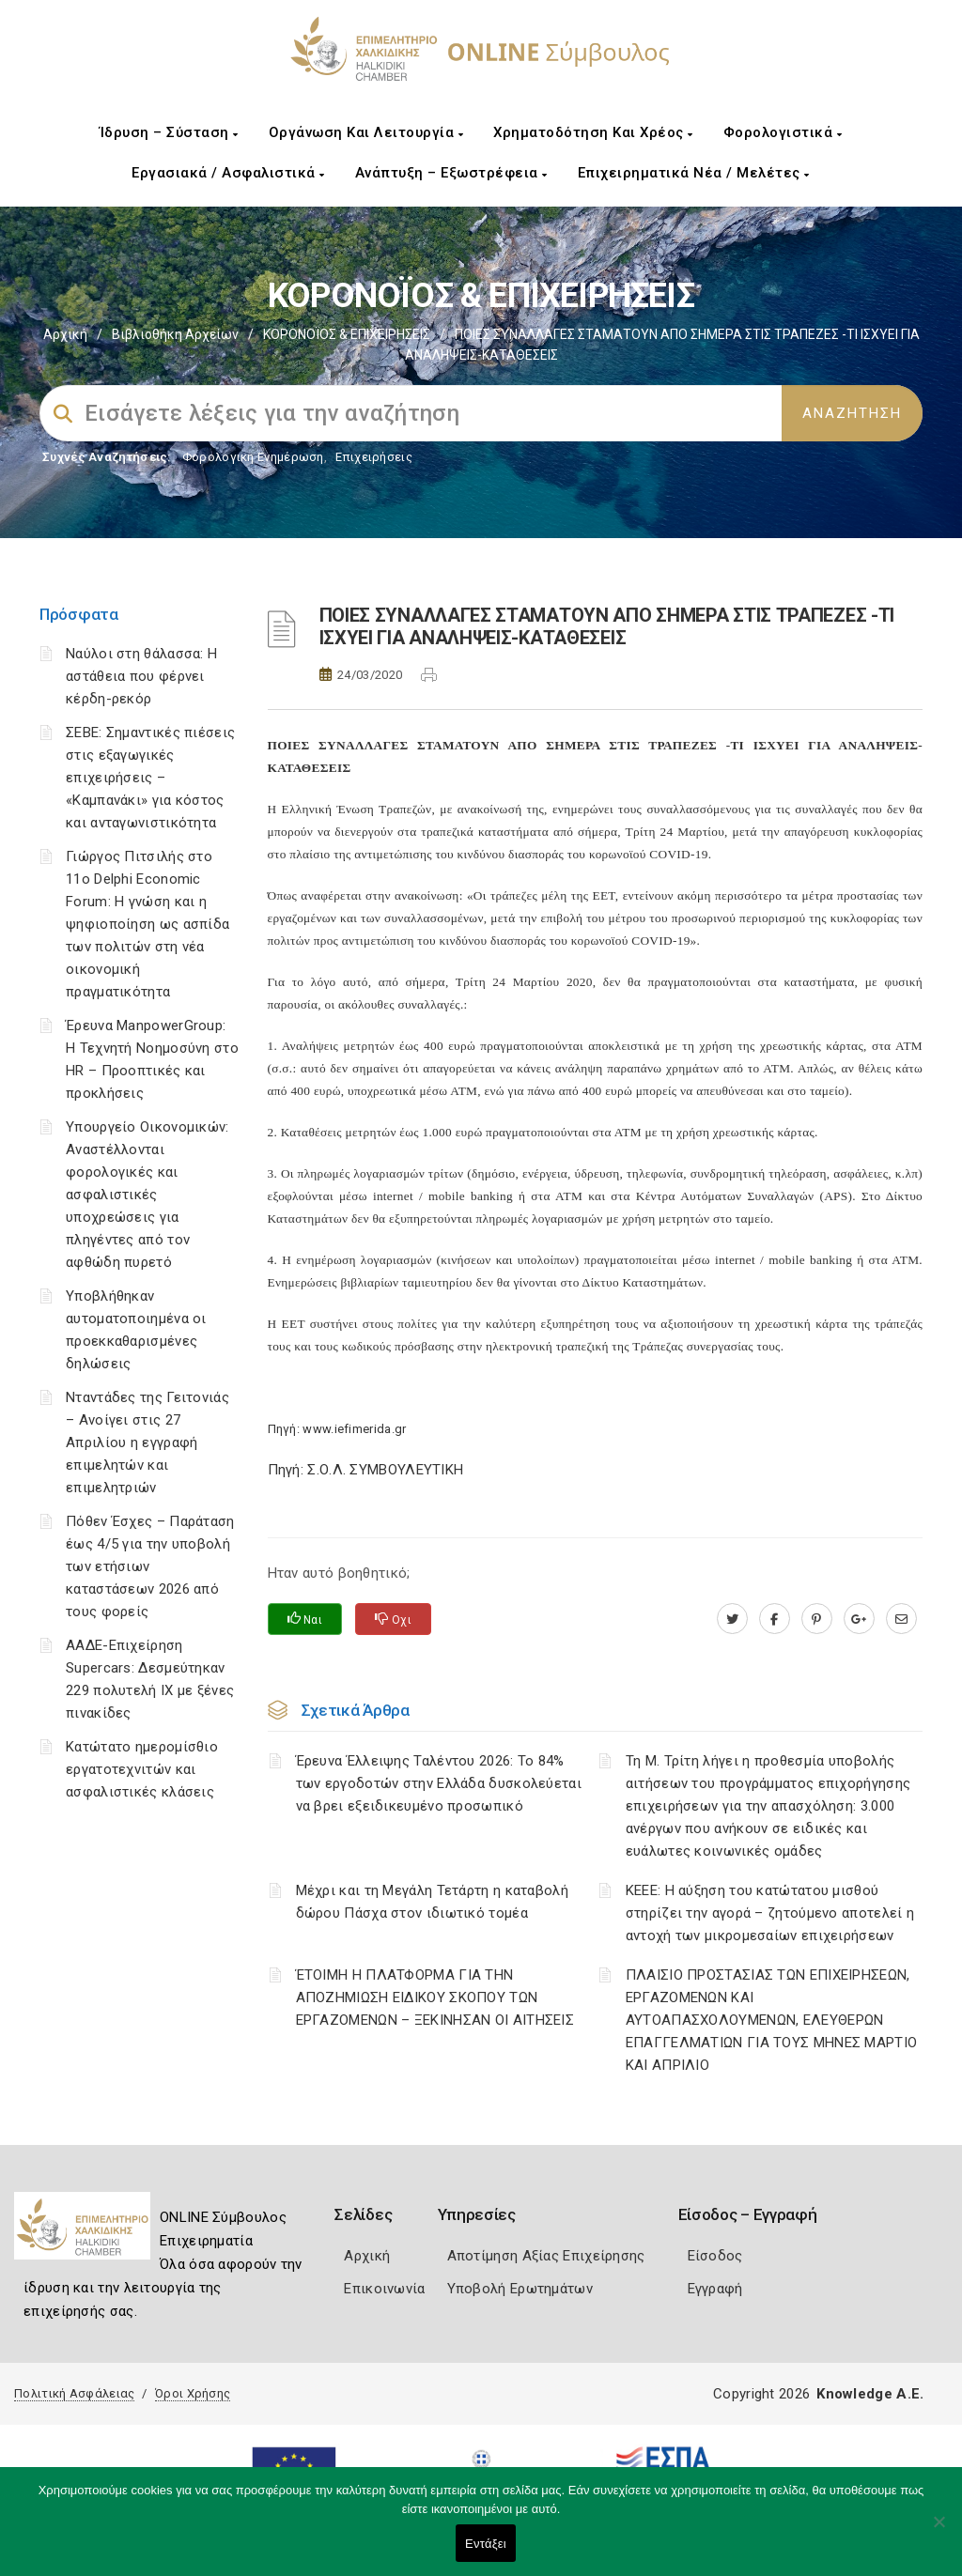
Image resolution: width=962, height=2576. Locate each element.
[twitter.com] (732, 1619)
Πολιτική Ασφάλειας (74, 2393)
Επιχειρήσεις (373, 457)
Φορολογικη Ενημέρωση (253, 457)
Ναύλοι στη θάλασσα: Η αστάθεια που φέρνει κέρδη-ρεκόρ (141, 676)
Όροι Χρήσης (192, 2393)
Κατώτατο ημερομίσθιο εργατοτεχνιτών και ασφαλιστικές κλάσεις (142, 1769)
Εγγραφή (715, 2288)
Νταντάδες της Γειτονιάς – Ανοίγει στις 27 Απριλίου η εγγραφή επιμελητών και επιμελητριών (147, 1442)
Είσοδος (715, 2255)
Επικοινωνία (384, 2288)
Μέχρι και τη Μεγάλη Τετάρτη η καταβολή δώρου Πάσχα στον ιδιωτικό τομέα (432, 1901)
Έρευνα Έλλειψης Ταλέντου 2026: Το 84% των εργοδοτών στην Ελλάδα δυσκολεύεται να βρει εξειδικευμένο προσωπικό (439, 1783)
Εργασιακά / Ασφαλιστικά (228, 172)
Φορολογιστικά (783, 132)
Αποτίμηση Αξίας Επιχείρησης (546, 2255)
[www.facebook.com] (774, 1619)
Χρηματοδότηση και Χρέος (593, 132)
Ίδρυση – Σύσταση (169, 132)
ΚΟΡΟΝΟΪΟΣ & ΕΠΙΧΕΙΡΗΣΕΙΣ (346, 334)
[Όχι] (938, 2531)
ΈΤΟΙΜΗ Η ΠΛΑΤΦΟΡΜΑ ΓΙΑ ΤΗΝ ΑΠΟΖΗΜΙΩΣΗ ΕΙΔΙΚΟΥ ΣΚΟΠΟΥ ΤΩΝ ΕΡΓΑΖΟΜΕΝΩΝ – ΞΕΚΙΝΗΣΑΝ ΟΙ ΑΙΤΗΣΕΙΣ (435, 1997)
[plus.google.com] (859, 1619)
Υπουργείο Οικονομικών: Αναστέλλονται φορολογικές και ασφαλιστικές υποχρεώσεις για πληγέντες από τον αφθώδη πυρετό (147, 1194)
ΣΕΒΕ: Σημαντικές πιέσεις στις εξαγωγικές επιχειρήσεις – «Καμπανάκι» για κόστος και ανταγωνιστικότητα (150, 777)
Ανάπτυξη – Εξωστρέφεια (451, 172)
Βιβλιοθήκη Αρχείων (175, 334)
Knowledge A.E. (869, 2393)
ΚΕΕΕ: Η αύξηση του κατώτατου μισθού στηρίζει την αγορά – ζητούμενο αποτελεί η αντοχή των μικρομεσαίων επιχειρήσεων (770, 1913)
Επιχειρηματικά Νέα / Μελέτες (694, 172)
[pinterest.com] (817, 1619)
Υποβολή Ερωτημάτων (520, 2288)
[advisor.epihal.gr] (901, 1619)
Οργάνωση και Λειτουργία (366, 132)
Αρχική (65, 334)
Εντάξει (485, 2544)
